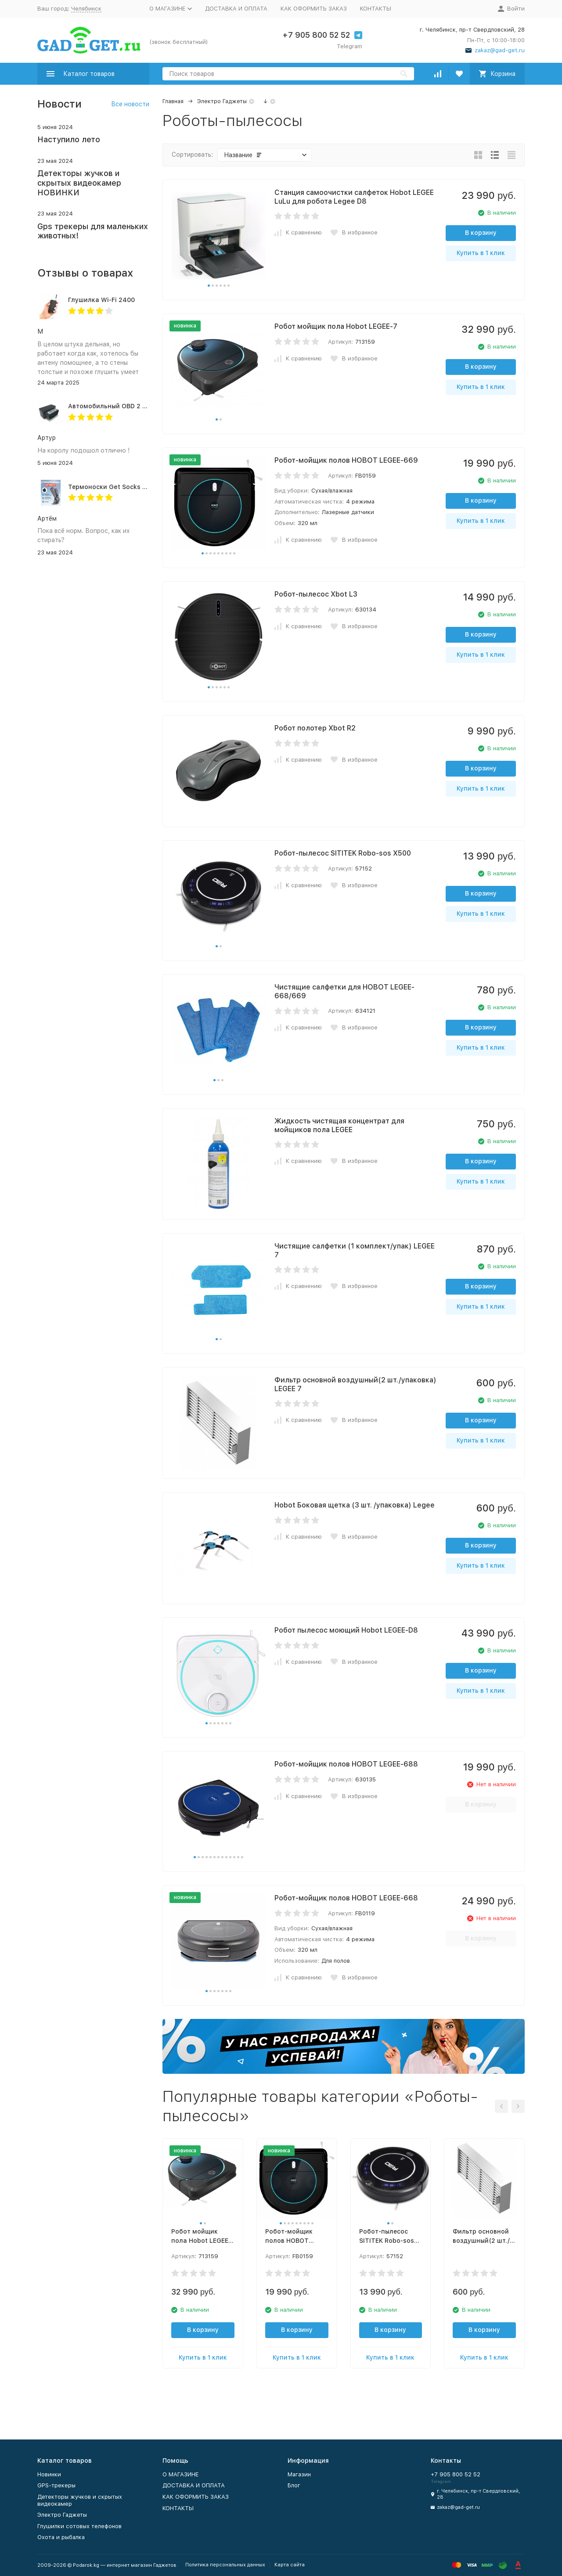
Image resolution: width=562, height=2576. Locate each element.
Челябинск (86, 8)
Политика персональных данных (225, 2565)
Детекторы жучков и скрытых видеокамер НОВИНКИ (79, 183)
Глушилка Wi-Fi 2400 (101, 299)
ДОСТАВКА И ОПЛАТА (236, 8)
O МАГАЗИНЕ (180, 2474)
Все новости (130, 104)
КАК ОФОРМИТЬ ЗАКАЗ (314, 8)
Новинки (49, 2474)
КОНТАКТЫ (375, 8)
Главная (173, 101)
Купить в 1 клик (481, 252)
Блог (294, 2485)
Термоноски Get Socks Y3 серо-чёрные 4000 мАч (146, 486)
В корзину (481, 232)
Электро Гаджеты (222, 101)
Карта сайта (289, 2565)
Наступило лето (68, 139)
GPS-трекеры (56, 2485)
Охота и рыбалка (61, 2537)
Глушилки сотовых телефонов (79, 2526)
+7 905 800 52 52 (316, 35)
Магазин (299, 2474)
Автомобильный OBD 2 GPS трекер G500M (135, 406)
